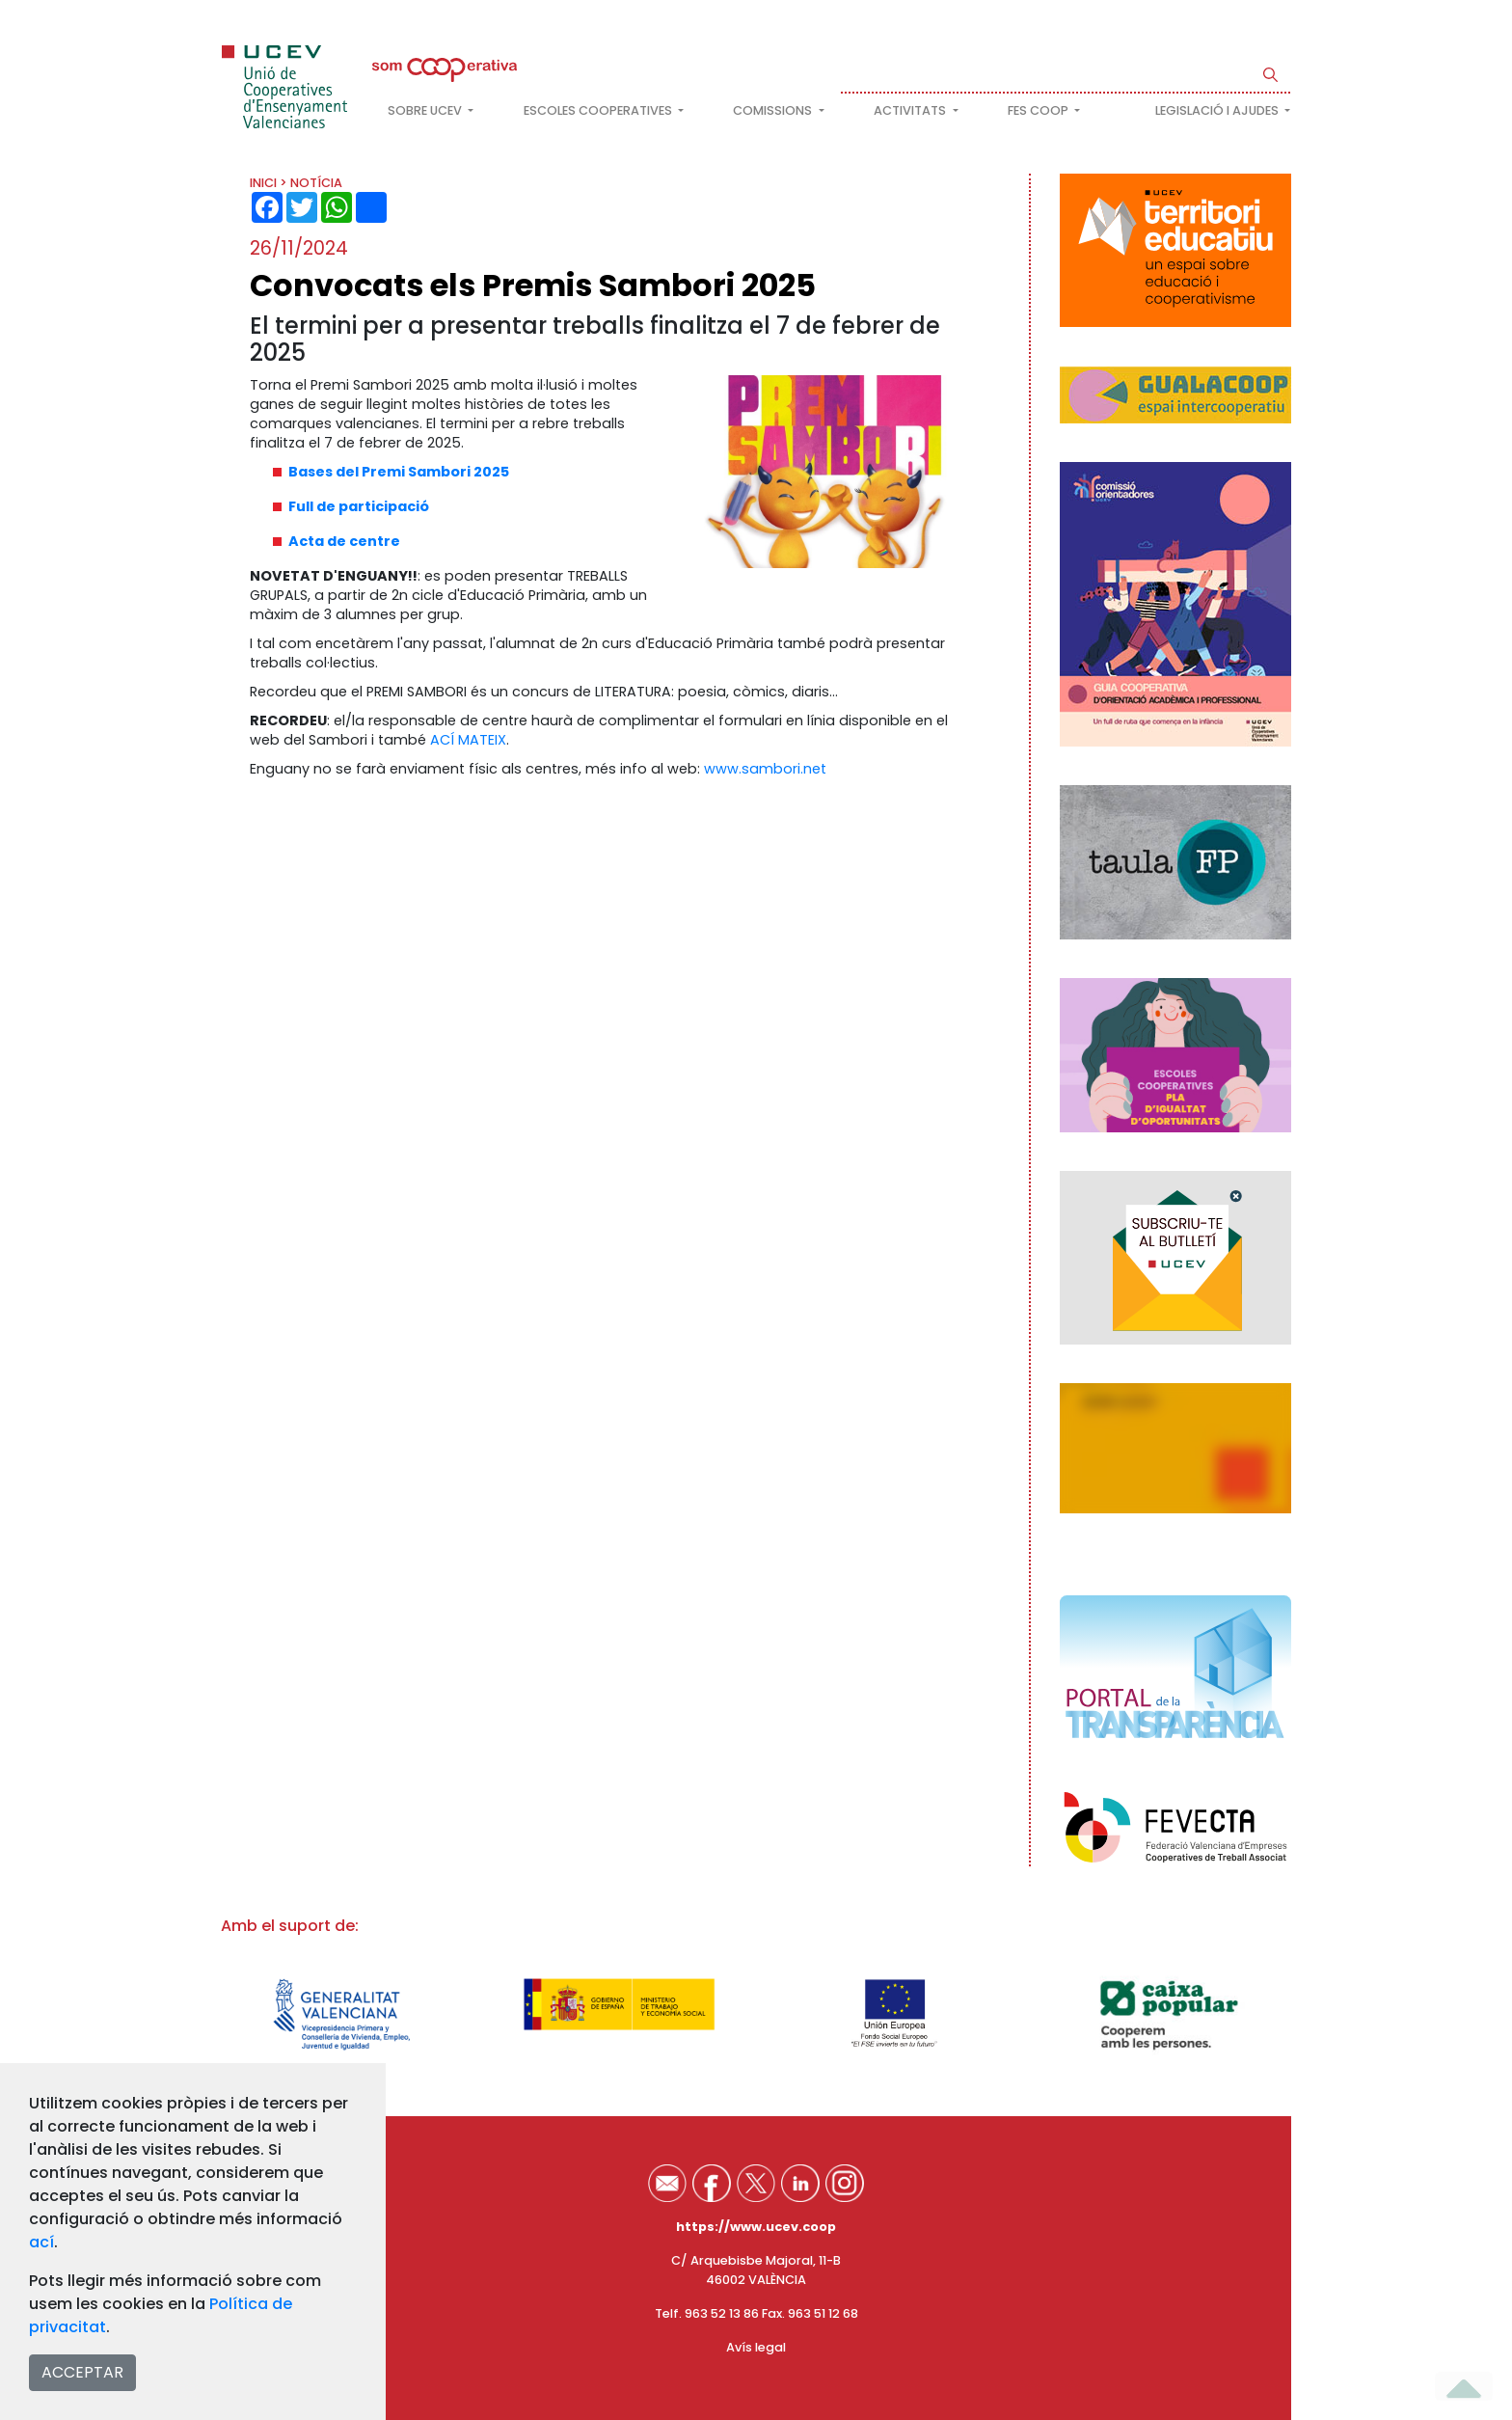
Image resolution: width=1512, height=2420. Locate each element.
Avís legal (756, 2347)
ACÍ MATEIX (468, 739)
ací (41, 2242)
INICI (263, 183)
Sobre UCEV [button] (426, 110)
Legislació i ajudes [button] (1218, 110)
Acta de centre (344, 541)
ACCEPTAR (82, 2372)
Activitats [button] (911, 110)
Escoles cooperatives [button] (599, 110)
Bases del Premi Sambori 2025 (398, 471)
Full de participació (358, 506)
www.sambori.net (765, 768)
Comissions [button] (774, 110)
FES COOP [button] (1039, 110)
